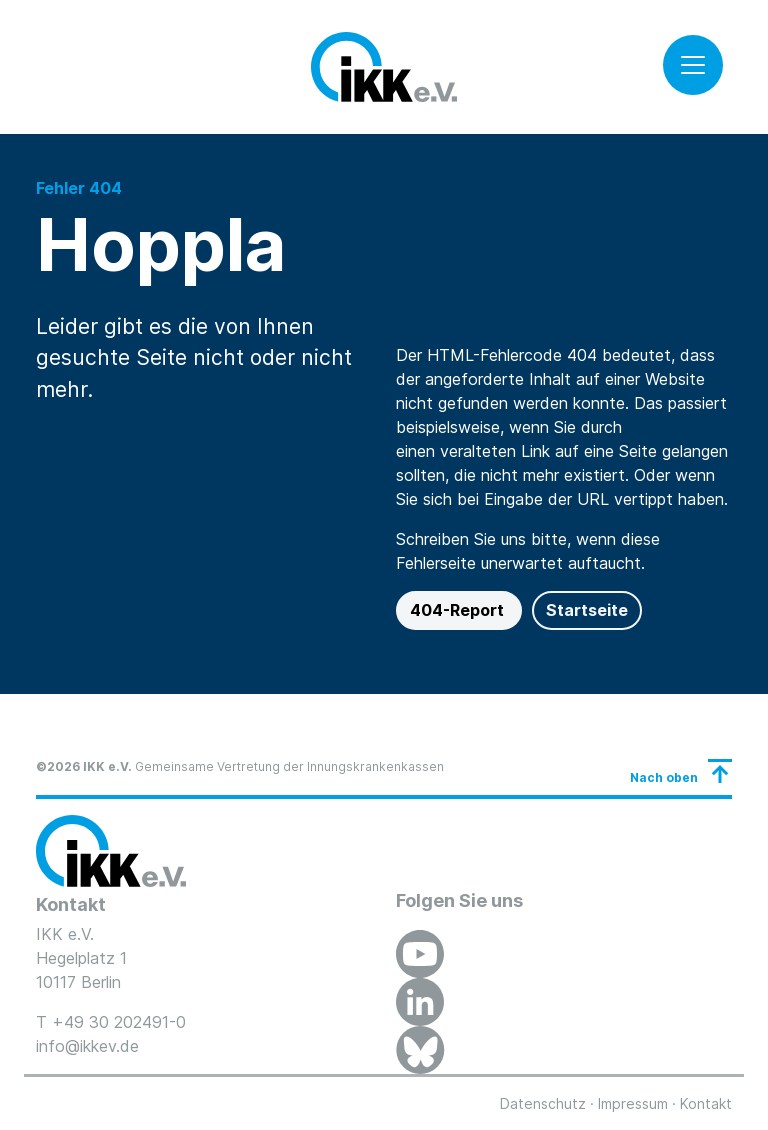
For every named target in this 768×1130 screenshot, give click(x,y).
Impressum (633, 1103)
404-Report (459, 610)
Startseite (587, 610)
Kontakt (706, 1103)
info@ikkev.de (87, 1046)
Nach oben (664, 777)
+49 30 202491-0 (119, 1022)
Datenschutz (543, 1103)
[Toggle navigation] (693, 65)
